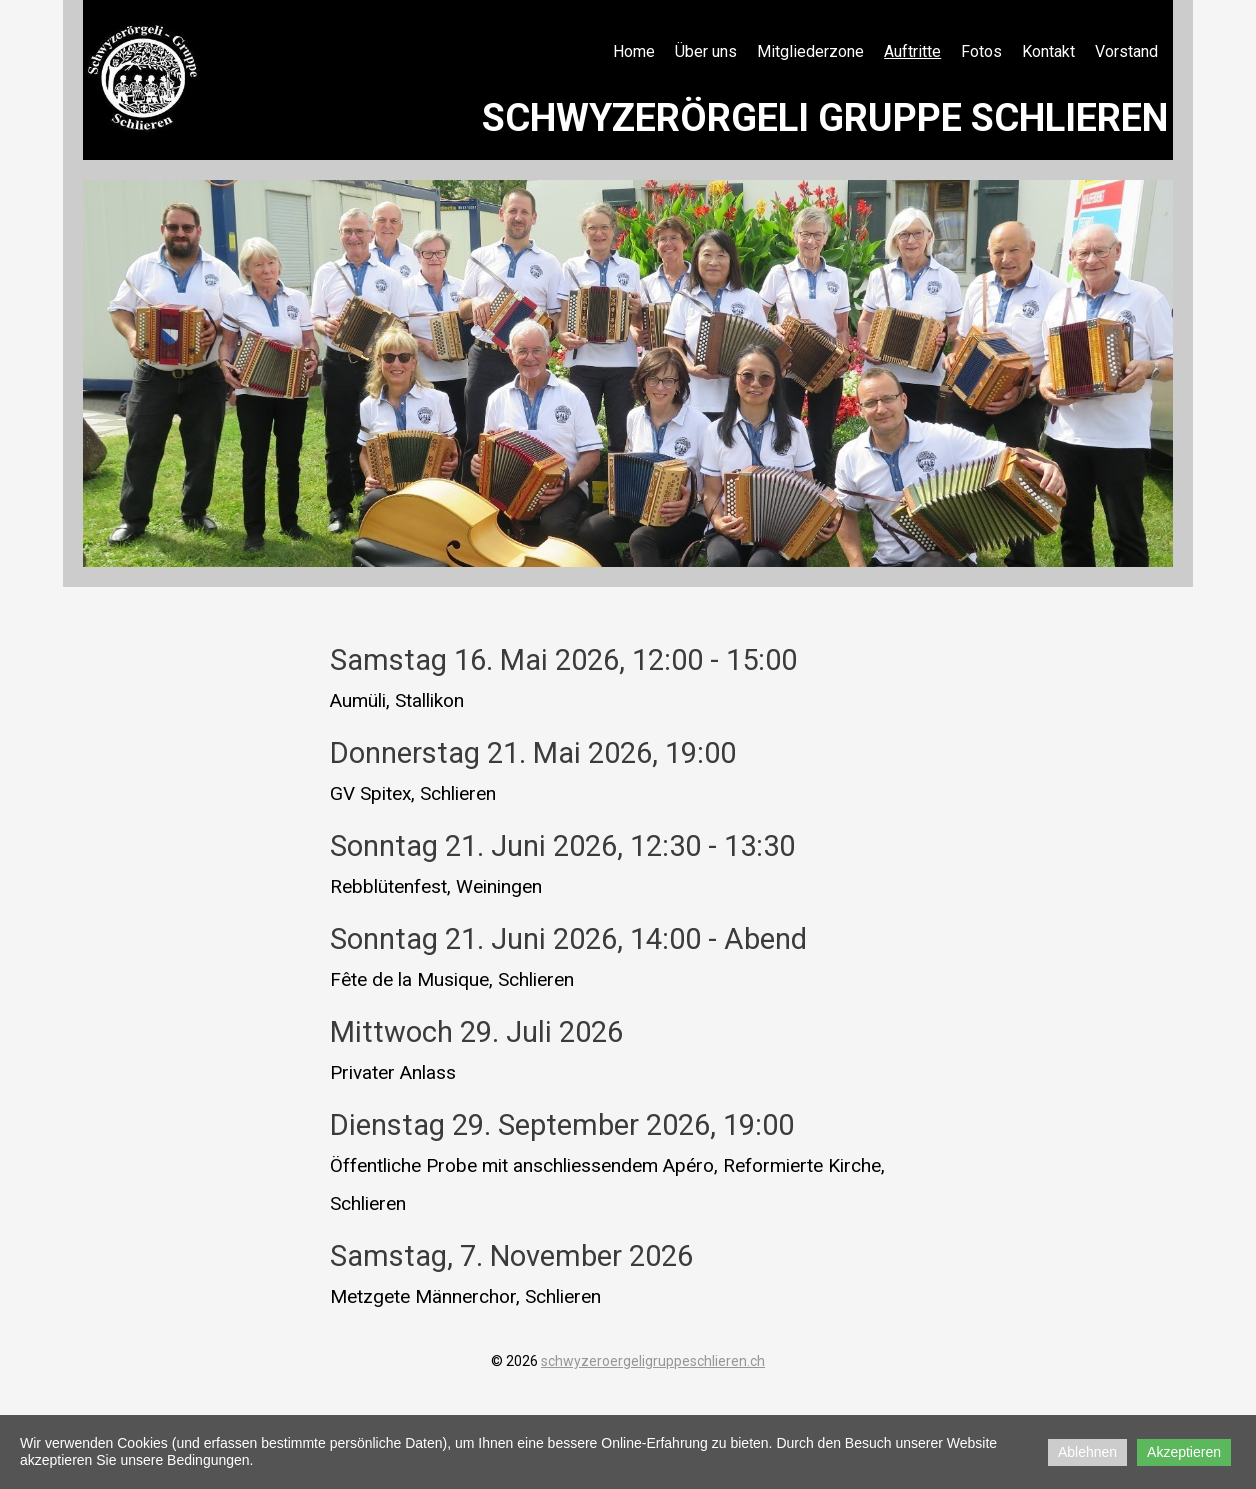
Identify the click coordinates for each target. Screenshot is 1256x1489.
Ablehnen (1087, 1452)
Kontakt (1048, 51)
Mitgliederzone (810, 51)
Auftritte (912, 51)
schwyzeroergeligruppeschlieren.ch (653, 1361)
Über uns (706, 51)
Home (634, 51)
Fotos (981, 51)
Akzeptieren (1184, 1452)
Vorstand (1126, 51)
